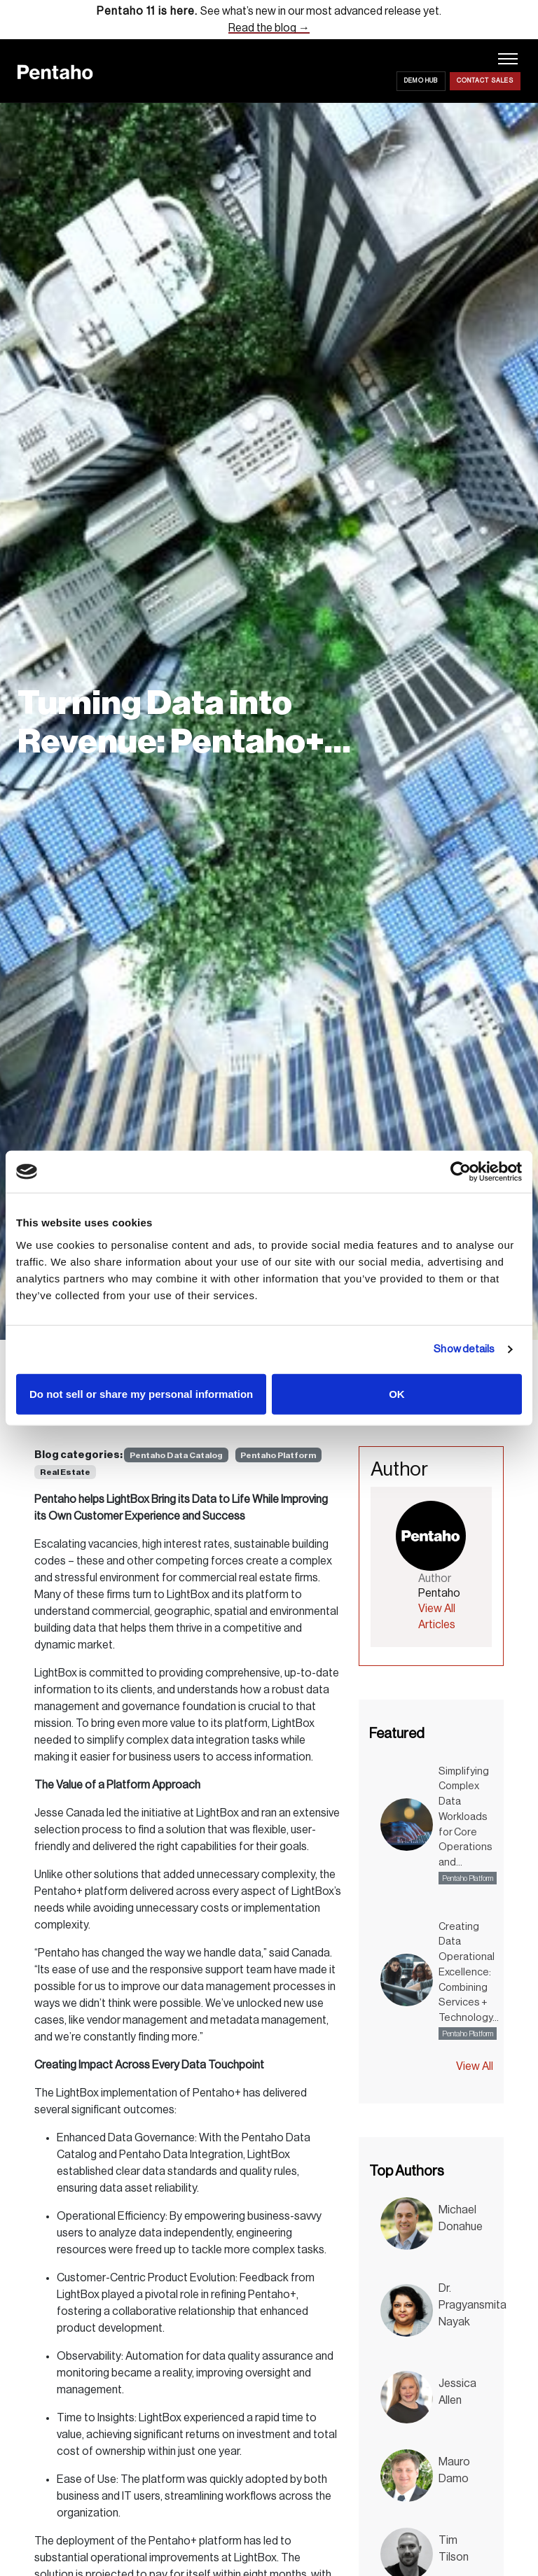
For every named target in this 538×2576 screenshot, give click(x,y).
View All (474, 2066)
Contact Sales (485, 81)
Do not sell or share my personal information (141, 1393)
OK (397, 1393)
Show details (464, 1349)
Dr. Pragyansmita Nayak (472, 2305)
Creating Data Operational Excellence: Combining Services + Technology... (469, 1972)
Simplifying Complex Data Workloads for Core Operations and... (465, 1817)
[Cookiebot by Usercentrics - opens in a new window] (460, 1171)
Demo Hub (421, 81)
